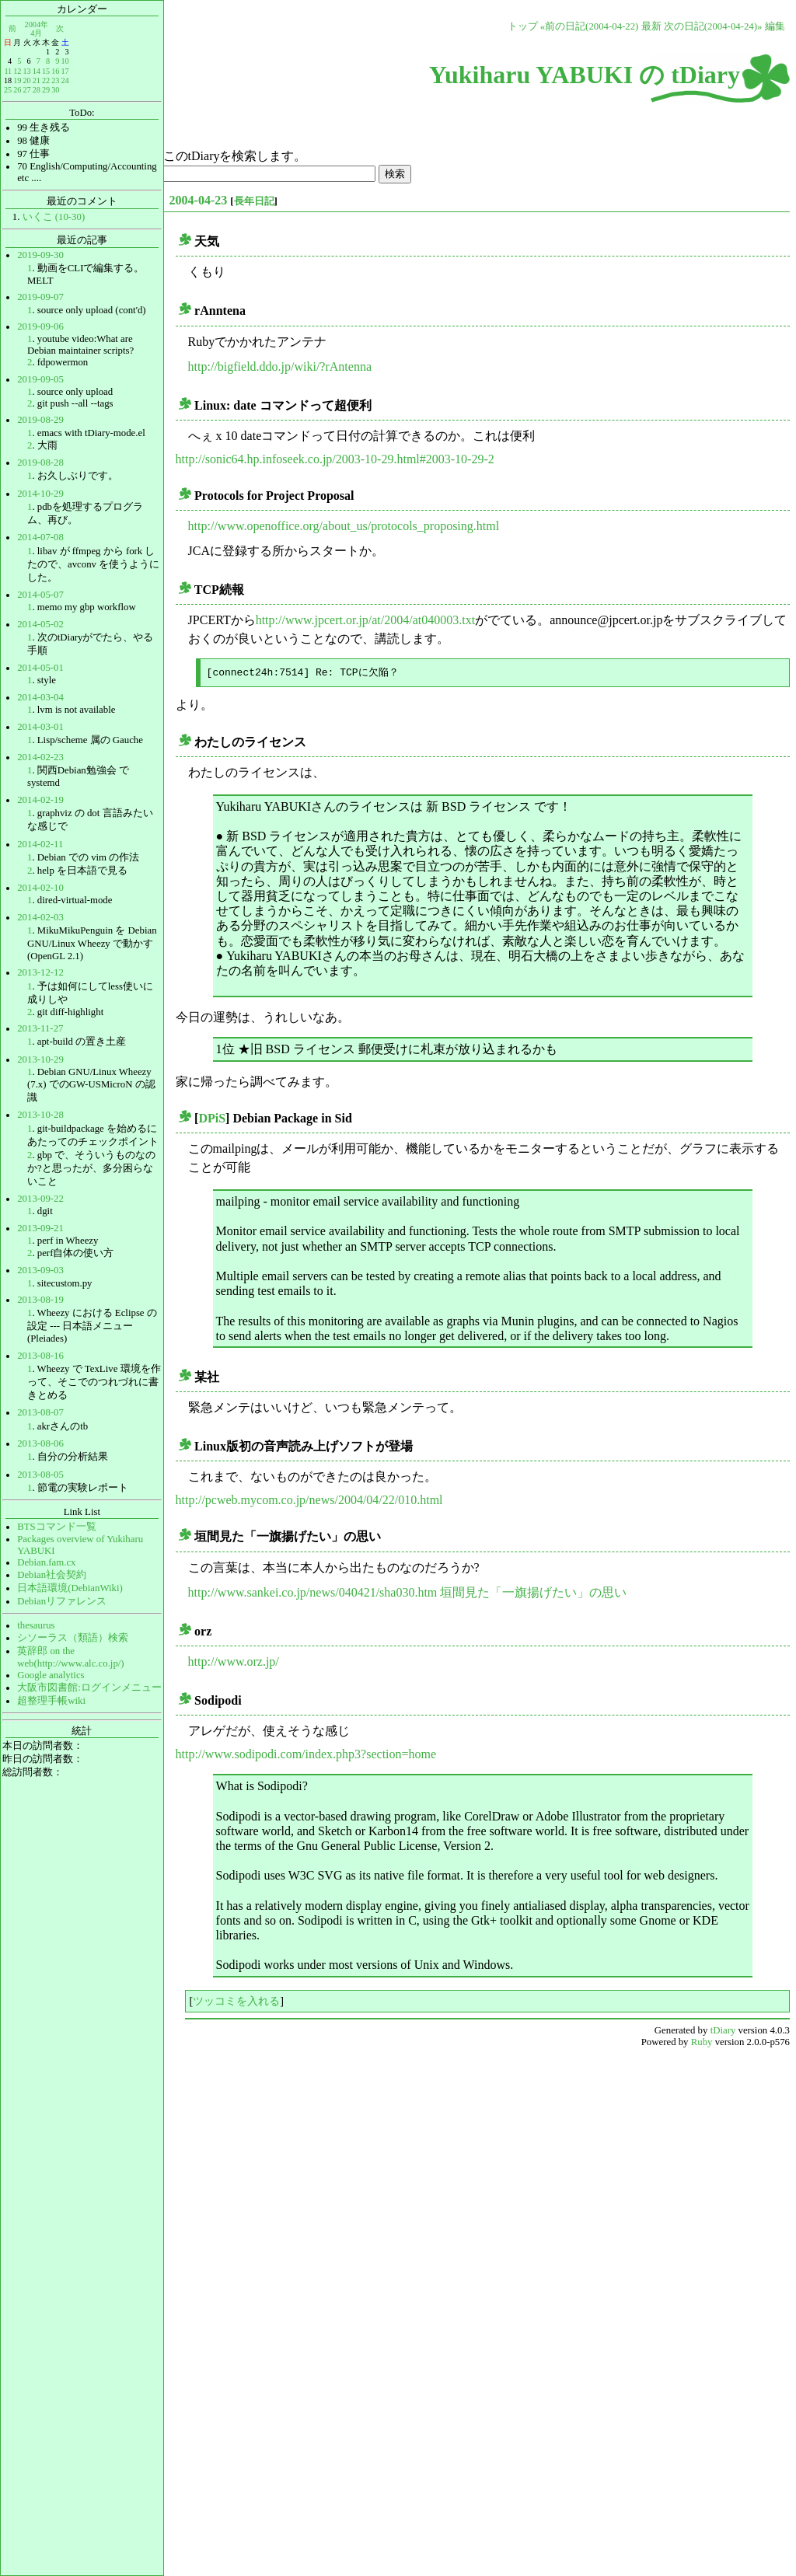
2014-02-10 (40, 887)
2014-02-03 (40, 917)
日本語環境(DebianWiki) (70, 1588)
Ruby (702, 2042)
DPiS (211, 1118)
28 (36, 90)
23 (55, 80)
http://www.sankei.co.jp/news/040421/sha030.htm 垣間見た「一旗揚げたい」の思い (407, 1592)
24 (64, 80)
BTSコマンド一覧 (56, 1526)
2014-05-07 (40, 594)
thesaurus (35, 1625)
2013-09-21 (40, 1228)
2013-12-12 (40, 972)
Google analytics (50, 1675)
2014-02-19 (40, 799)
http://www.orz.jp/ (233, 1661)
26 (17, 90)
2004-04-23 (198, 200)
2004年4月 (36, 28)
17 (64, 71)
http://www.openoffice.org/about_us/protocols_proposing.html (344, 525)
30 (55, 90)
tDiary (723, 2030)
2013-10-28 (40, 1114)
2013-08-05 (40, 1474)
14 (36, 71)
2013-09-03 (40, 1270)
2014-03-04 (40, 697)
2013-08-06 (40, 1443)
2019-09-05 (40, 379)
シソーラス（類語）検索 (72, 1637)
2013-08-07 (40, 1412)
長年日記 (254, 201)
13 (26, 71)
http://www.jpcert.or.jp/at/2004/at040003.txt (365, 620)
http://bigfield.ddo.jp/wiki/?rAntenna (280, 366)
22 (46, 80)
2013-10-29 (40, 1059)
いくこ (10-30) (54, 216)
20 (26, 80)
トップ (523, 26)
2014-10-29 (40, 493)
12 (17, 71)
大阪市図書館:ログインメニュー (89, 1687)
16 (55, 71)
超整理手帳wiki (51, 1700)
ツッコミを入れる (236, 2001)
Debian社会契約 (51, 1574)
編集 (775, 26)
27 (26, 90)
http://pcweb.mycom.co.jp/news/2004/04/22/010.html (309, 1499)
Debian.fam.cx (46, 1562)
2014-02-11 (40, 844)
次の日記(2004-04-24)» (713, 26)
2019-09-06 (40, 326)
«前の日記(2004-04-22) (589, 26)
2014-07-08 (40, 537)
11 (8, 71)
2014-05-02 (40, 624)
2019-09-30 (40, 255)
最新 (651, 26)
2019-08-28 (40, 462)
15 (46, 71)
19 (17, 80)
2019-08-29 (40, 419)
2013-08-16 (40, 1355)
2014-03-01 (40, 726)
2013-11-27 (40, 1028)
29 (46, 90)
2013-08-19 (40, 1299)
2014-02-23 (40, 757)
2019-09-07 (40, 296)
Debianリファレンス (61, 1601)
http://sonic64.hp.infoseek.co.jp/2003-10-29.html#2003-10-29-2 (335, 459)
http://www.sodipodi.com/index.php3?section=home (306, 1754)
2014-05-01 (40, 667)
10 (64, 61)
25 (8, 90)
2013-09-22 (40, 1198)
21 (36, 80)
